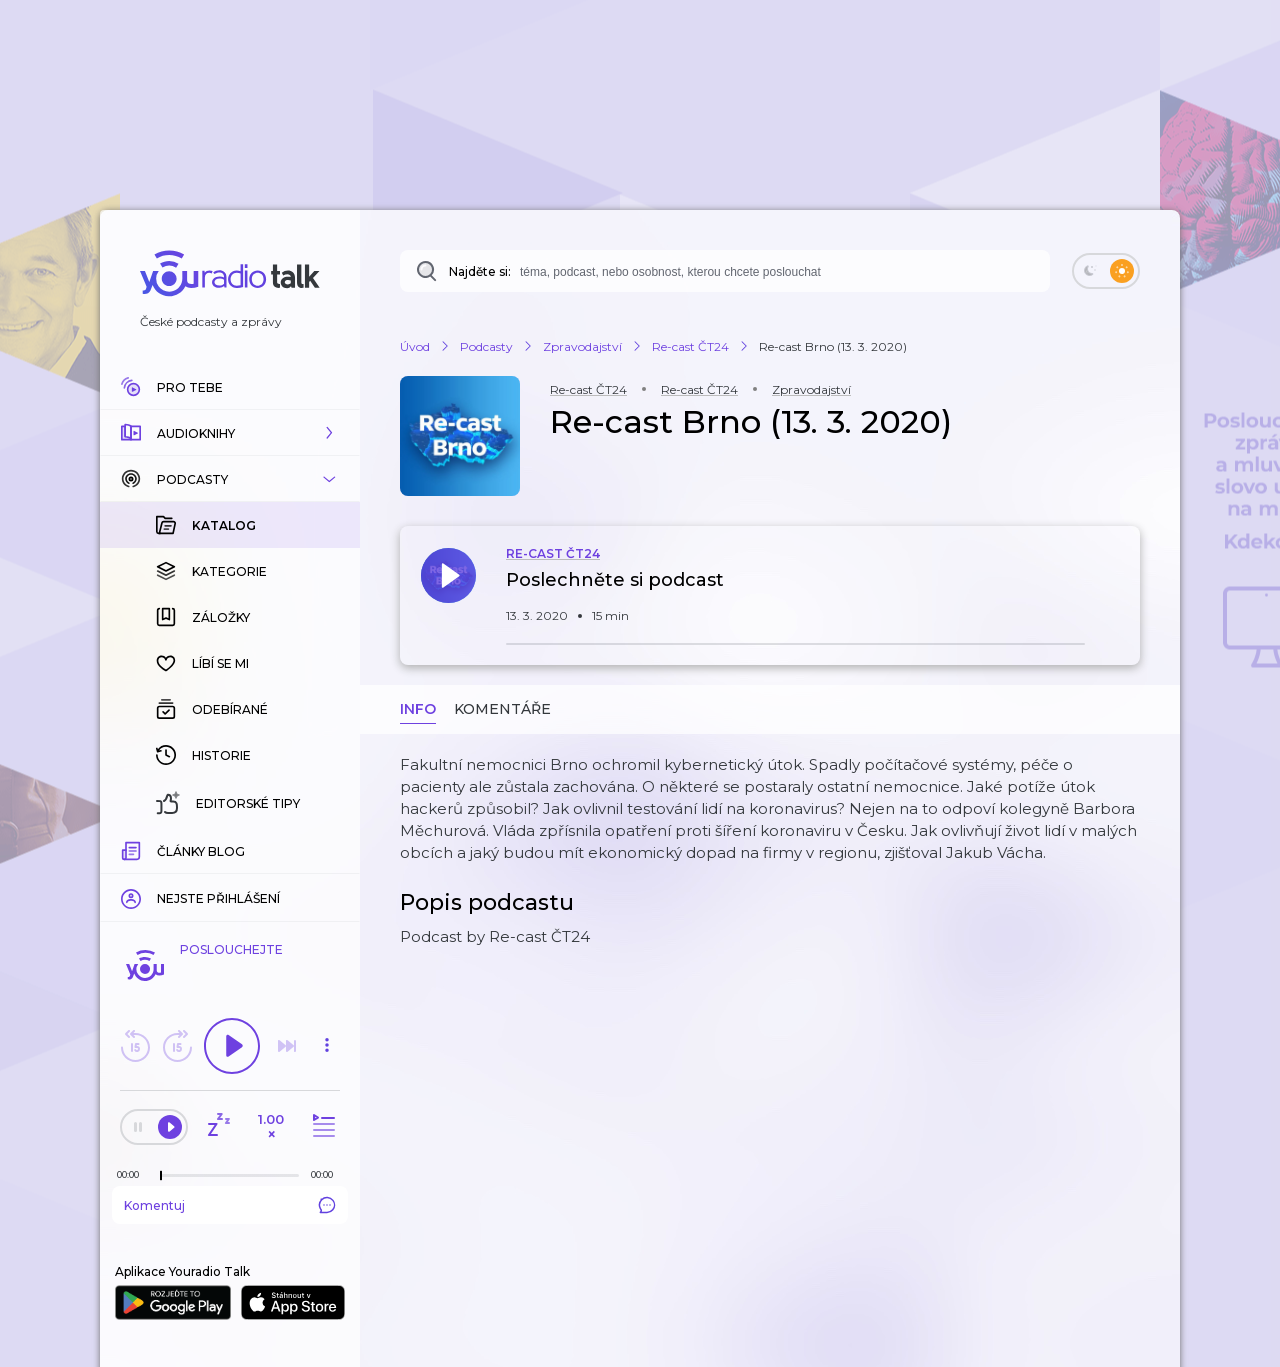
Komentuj (230, 1205)
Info (418, 709)
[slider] (161, 1176)
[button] (230, 433)
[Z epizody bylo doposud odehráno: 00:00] (133, 1174)
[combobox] (725, 271)
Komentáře (502, 709)
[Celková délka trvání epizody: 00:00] (327, 1174)
